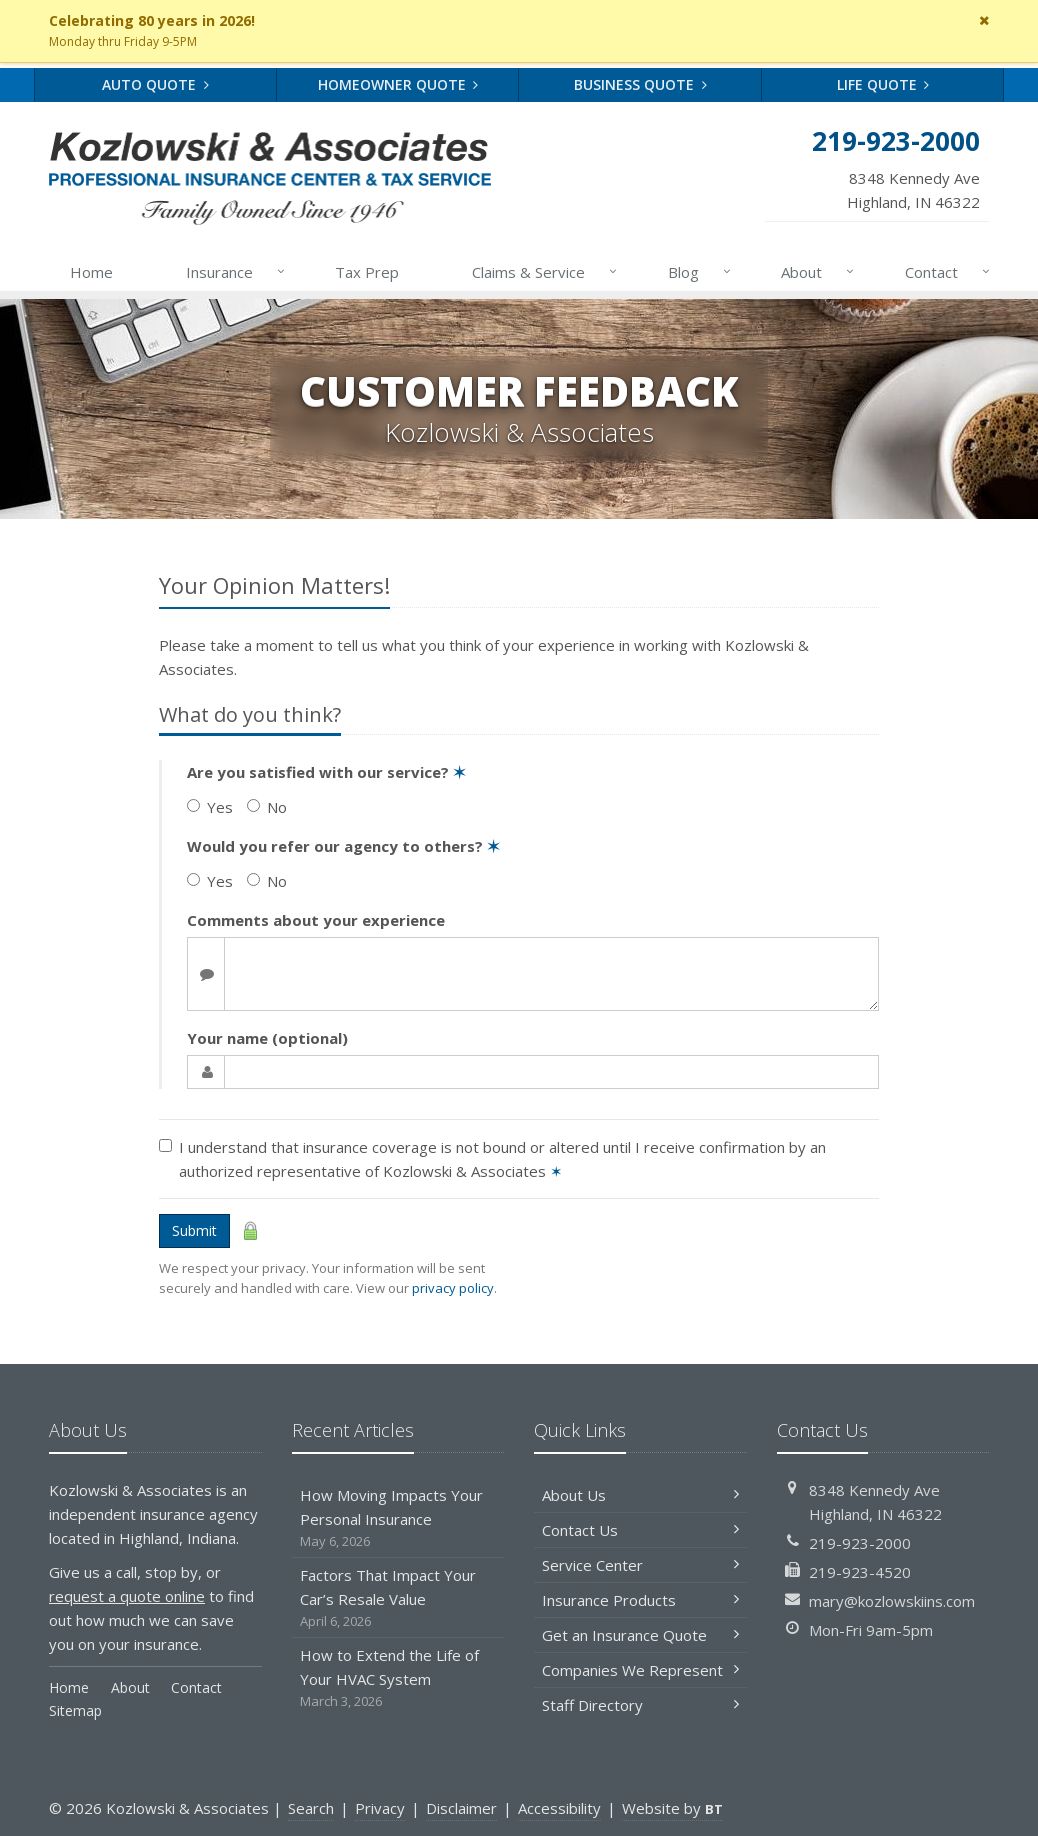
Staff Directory (640, 1705)
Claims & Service (545, 272)
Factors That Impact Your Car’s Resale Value (398, 1598)
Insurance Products (640, 1600)
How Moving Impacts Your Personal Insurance (398, 1518)
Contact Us (640, 1530)
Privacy (380, 1808)
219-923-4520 (860, 1572)
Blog (700, 272)
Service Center (640, 1565)
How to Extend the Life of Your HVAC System (398, 1678)
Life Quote (883, 84)
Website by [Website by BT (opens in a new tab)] (672, 1808)
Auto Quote (155, 84)
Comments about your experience (316, 920)
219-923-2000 (860, 1543)
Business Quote (640, 84)
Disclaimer (461, 1808)
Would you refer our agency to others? (343, 846)
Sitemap (75, 1710)
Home (91, 272)
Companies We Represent (640, 1670)
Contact (948, 272)
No (267, 807)
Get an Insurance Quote (640, 1635)
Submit (194, 1230)
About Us (640, 1495)
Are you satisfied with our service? (326, 772)
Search (311, 1808)
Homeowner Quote (398, 84)
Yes (210, 807)
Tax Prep (367, 272)
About (818, 272)
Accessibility (559, 1808)
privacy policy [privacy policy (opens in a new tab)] (453, 1288)
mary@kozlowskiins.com (892, 1601)
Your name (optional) (267, 1038)
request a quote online (127, 1596)
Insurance (236, 272)
